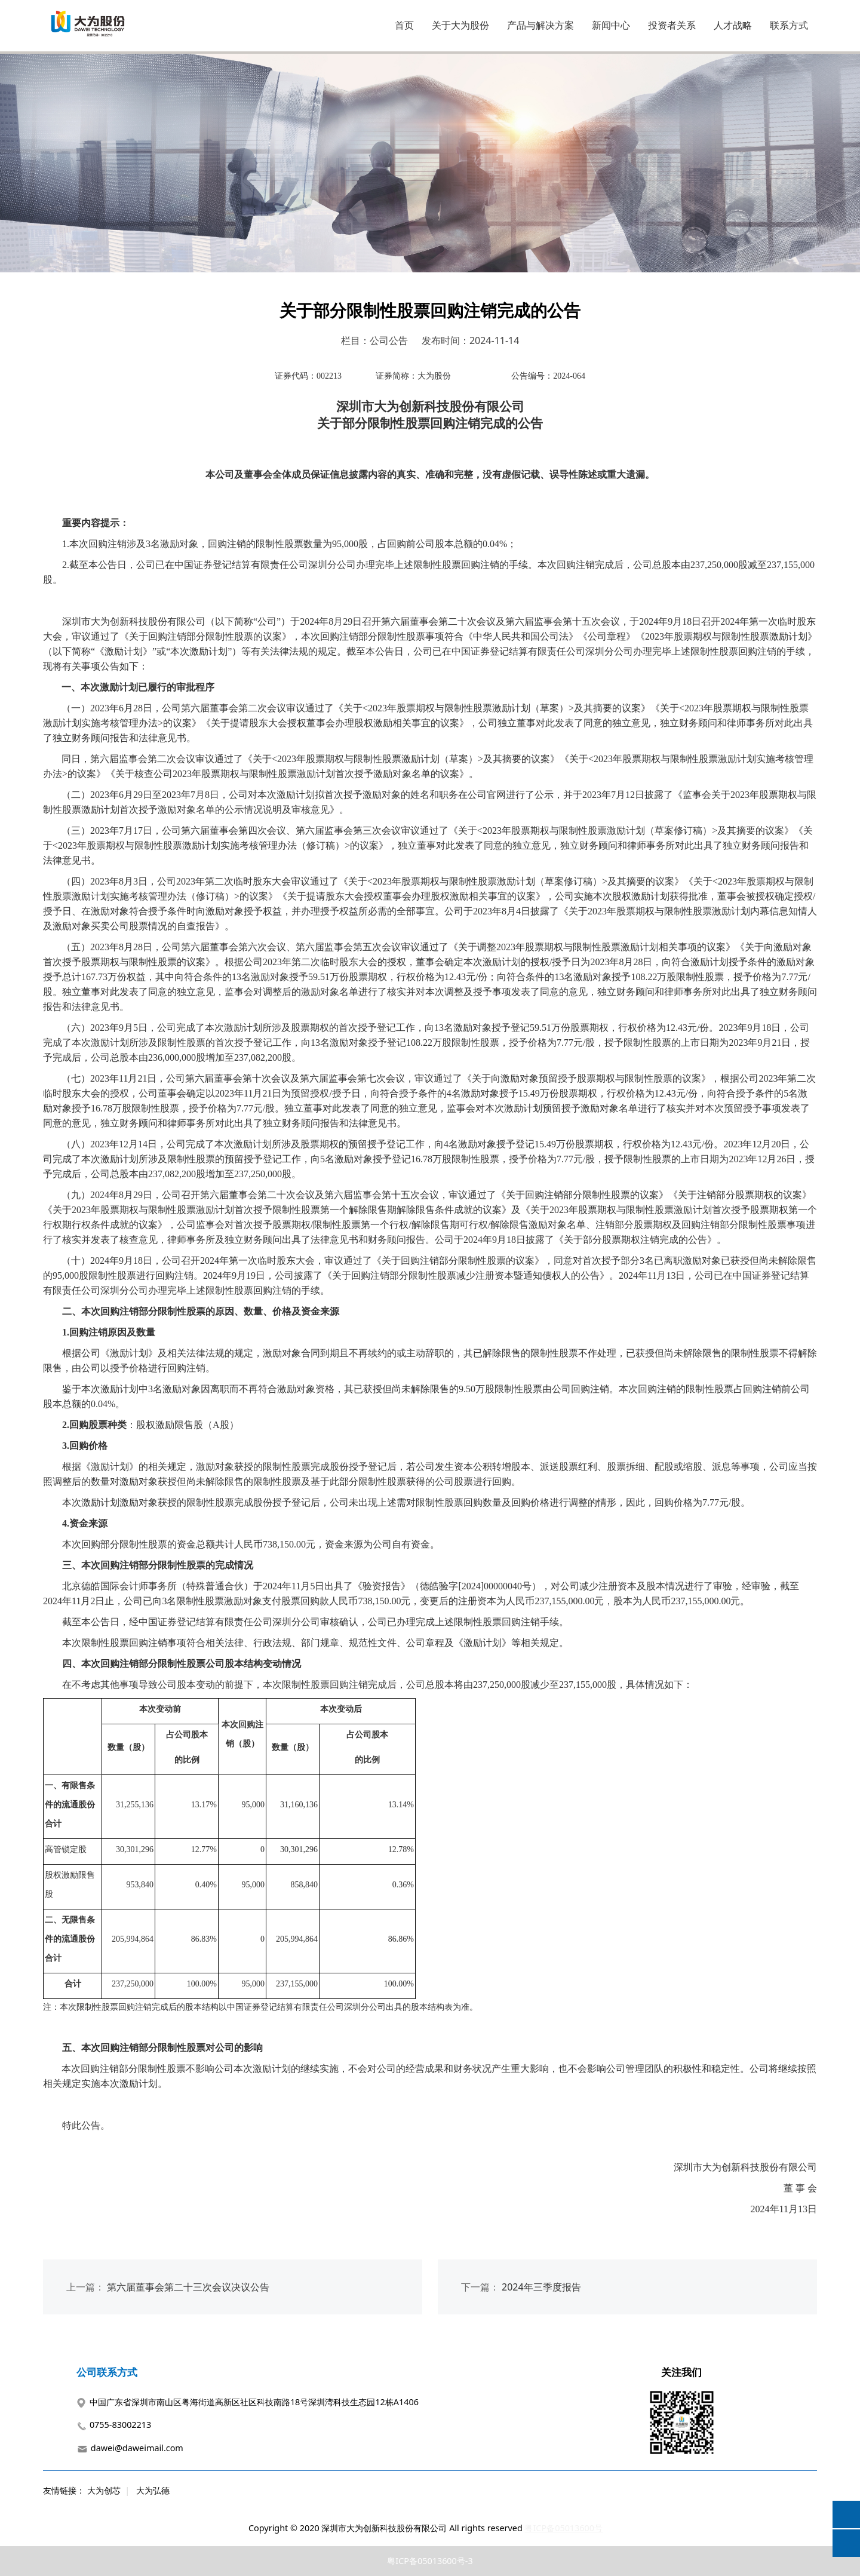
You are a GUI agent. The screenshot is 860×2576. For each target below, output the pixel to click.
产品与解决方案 (540, 25)
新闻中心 (611, 25)
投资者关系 (672, 25)
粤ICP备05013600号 (563, 2528)
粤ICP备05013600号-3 (429, 2560)
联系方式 (789, 25)
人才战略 (733, 25)
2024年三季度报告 (541, 2286)
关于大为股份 (460, 25)
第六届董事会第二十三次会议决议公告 (188, 2286)
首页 (404, 25)
